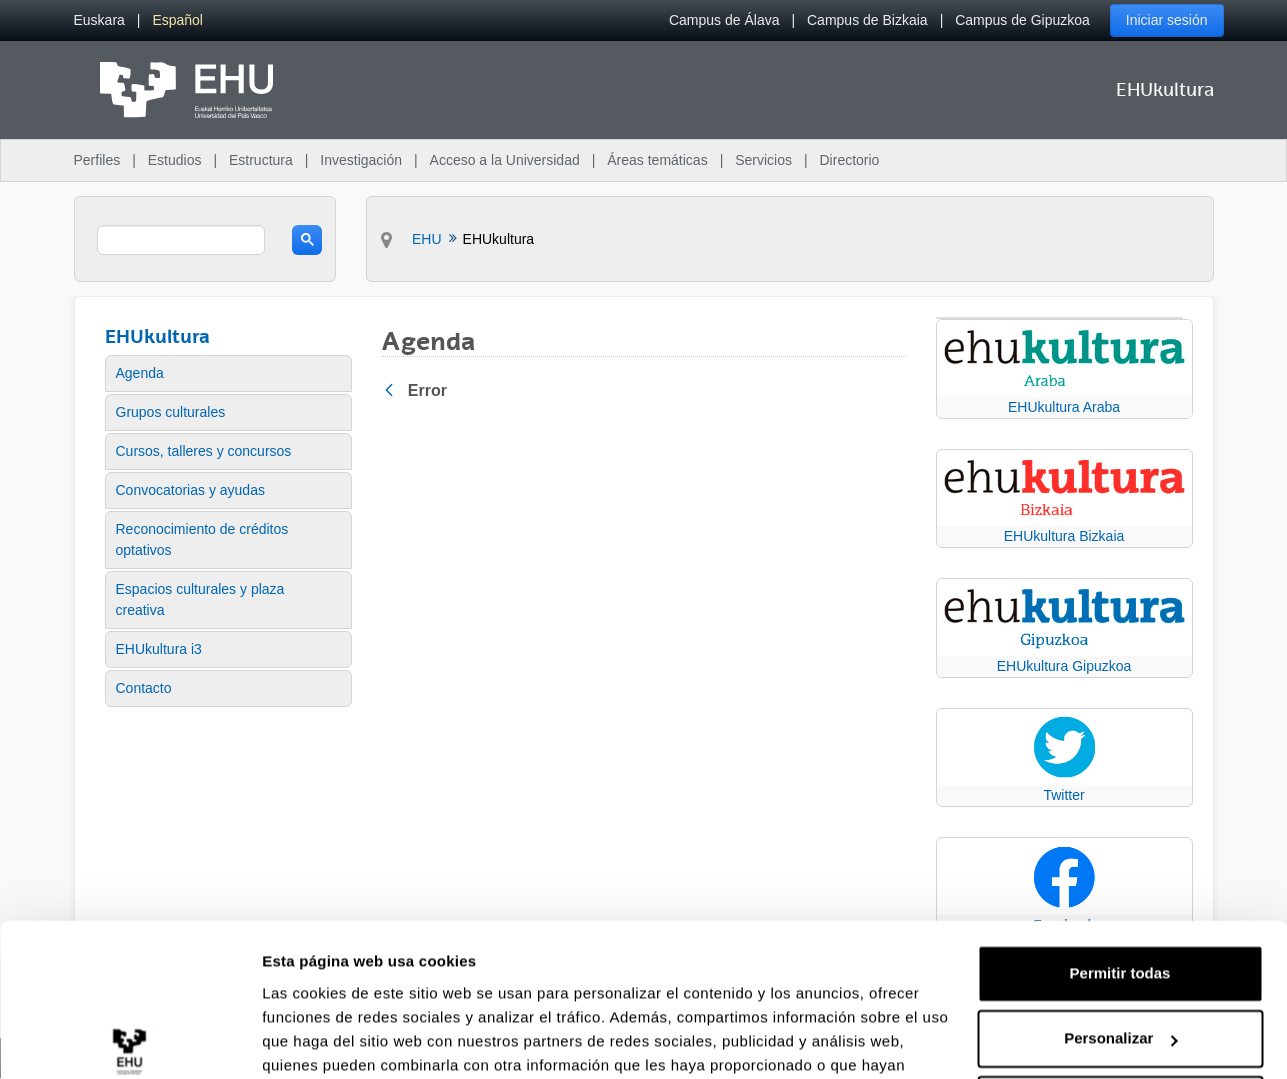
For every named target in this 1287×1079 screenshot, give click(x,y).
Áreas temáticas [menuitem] (657, 160)
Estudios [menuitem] (175, 160)
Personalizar (1120, 933)
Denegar (1120, 999)
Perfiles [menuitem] (97, 160)
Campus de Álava (724, 20)
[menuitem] (99, 20)
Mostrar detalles (320, 1039)
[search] (181, 240)
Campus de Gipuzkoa (1022, 20)
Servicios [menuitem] (763, 160)
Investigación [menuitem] (361, 160)
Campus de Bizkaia (867, 20)
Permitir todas (1120, 868)
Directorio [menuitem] (850, 160)
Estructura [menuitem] (261, 160)
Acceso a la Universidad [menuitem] (505, 160)
